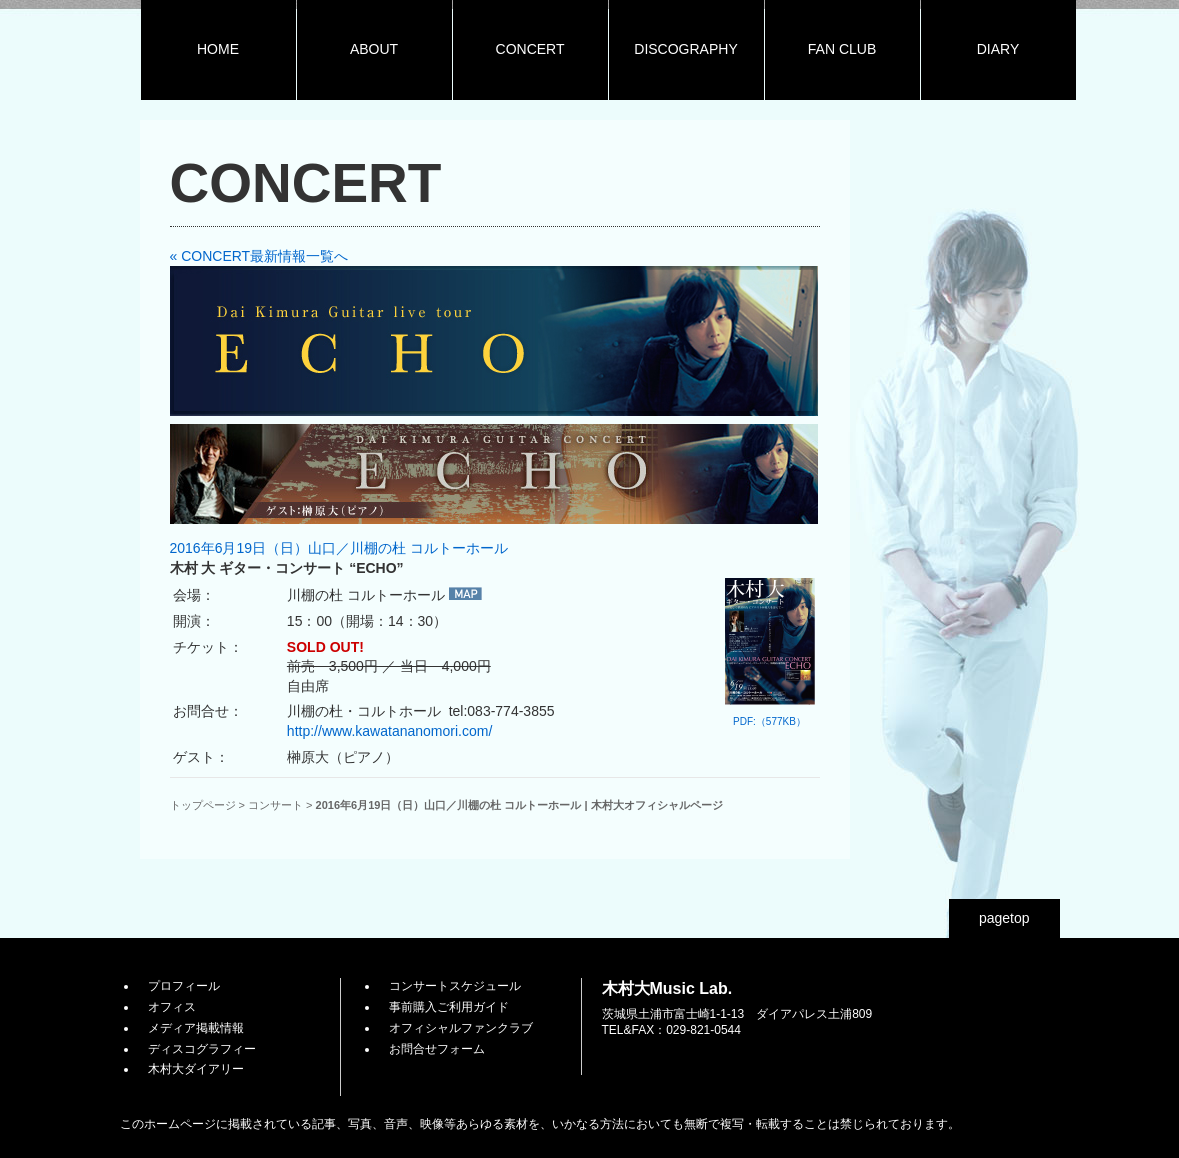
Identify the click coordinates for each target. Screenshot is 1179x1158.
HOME (218, 49)
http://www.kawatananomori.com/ (389, 731)
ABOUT (374, 49)
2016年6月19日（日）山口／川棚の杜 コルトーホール (339, 548)
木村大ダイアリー (196, 1069)
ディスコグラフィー (202, 1049)
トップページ (203, 805)
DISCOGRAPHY (685, 49)
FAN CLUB (842, 49)
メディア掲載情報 (196, 1028)
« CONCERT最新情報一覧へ (259, 256)
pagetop (1004, 918)
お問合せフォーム (437, 1049)
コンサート (275, 805)
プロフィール (184, 986)
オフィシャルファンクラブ (461, 1028)
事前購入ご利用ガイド (449, 1007)
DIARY (998, 49)
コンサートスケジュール (455, 986)
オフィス (172, 1007)
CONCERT (530, 49)
